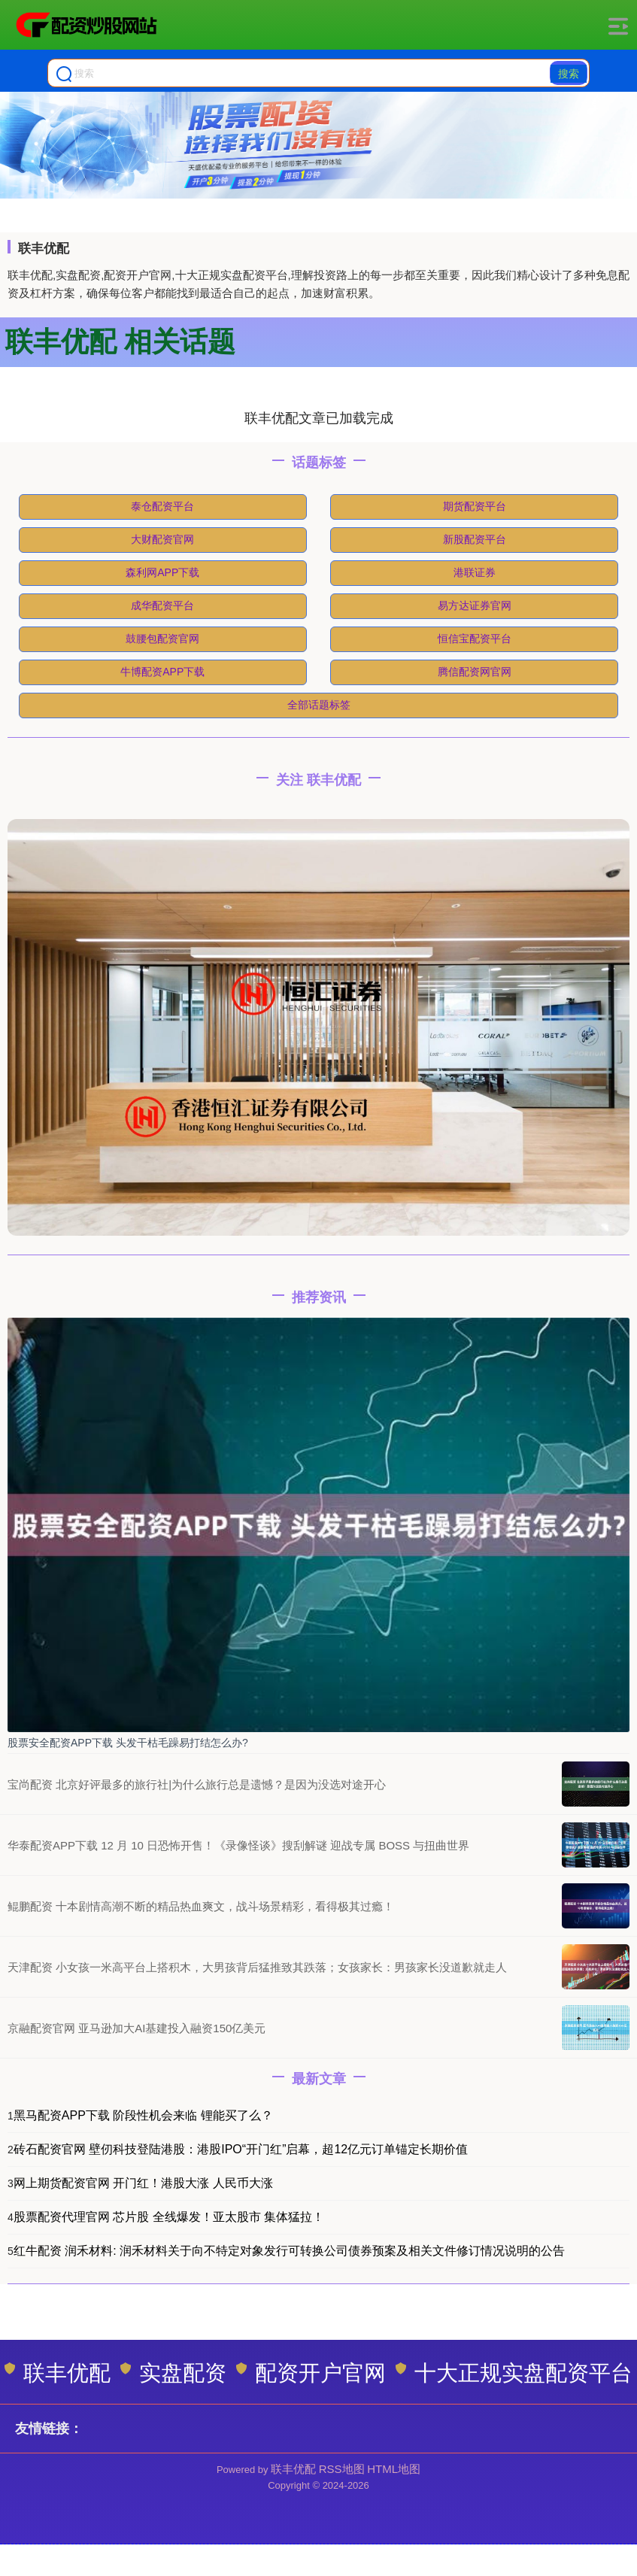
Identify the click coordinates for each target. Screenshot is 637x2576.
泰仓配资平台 (162, 506)
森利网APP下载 (162, 572)
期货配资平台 (474, 506)
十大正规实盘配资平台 (514, 2372)
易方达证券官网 (474, 605)
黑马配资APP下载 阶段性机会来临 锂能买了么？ (143, 2115)
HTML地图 (393, 2468)
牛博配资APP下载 (162, 672)
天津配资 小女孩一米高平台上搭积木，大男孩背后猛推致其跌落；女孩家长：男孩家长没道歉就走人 (257, 1967)
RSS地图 (342, 2468)
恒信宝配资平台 (474, 639)
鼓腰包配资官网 (162, 639)
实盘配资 (173, 2372)
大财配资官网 (162, 539)
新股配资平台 (474, 539)
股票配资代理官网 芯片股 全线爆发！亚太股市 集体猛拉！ (169, 2216)
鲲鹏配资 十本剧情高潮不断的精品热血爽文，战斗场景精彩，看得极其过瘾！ (201, 1906)
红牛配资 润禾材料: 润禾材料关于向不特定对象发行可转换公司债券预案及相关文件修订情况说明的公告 (289, 2250)
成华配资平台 (162, 605)
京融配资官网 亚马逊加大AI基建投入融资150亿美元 (136, 2028)
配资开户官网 (311, 2372)
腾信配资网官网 (474, 672)
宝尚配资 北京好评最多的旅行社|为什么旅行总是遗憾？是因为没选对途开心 (197, 1784)
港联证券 (474, 572)
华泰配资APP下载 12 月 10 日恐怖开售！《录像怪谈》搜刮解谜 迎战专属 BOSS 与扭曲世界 (238, 1845)
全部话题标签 (318, 705)
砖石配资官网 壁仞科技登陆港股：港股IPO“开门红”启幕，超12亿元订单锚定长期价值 (241, 2149)
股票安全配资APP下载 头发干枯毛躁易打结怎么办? (128, 1743)
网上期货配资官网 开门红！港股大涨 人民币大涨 (143, 2183)
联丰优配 (58, 2372)
